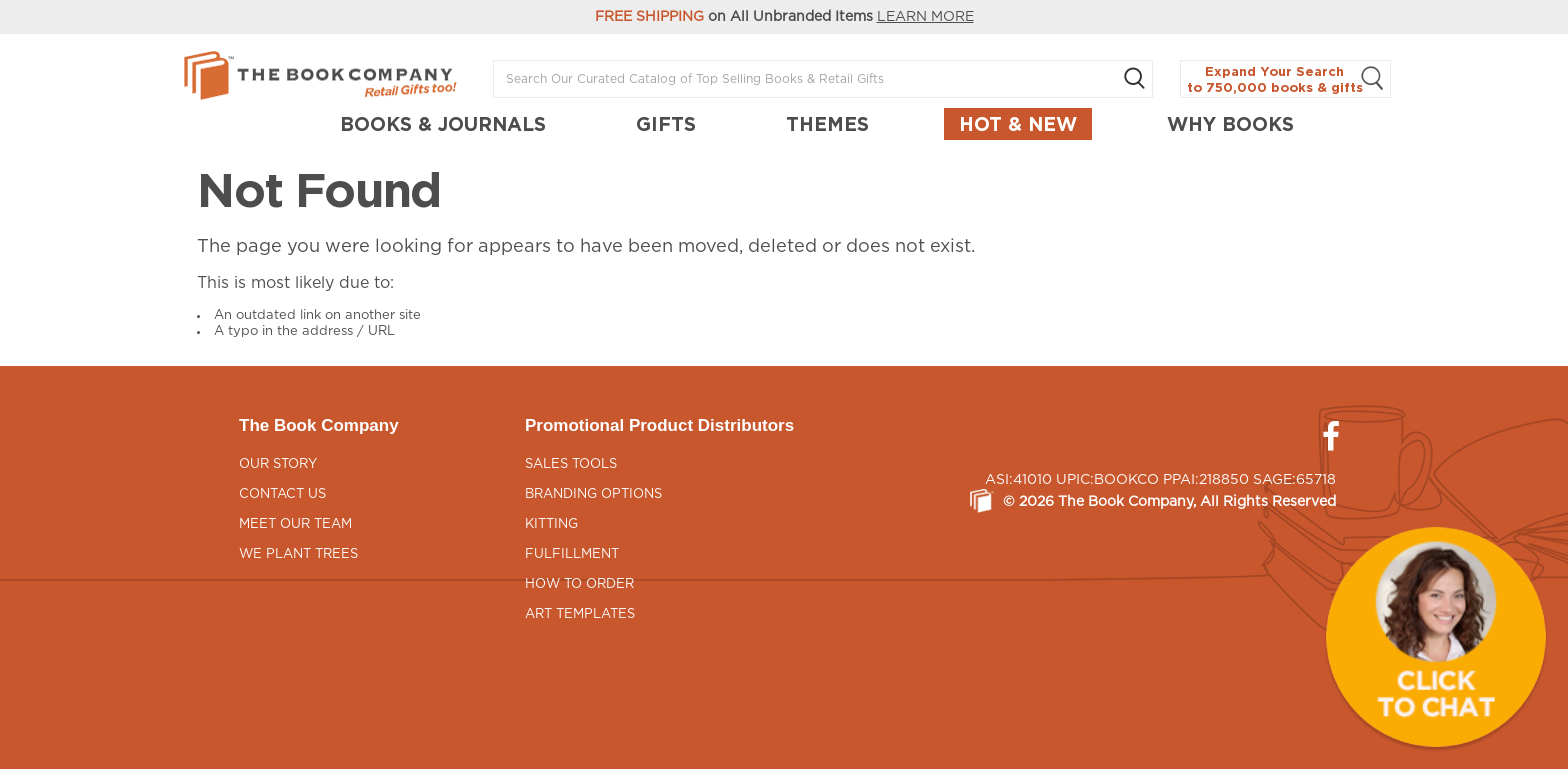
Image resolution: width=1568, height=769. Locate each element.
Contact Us (282, 494)
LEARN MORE (925, 17)
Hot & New (1018, 124)
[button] (1435, 636)
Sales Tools (571, 464)
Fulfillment (572, 554)
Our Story (278, 464)
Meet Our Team (295, 524)
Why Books (1230, 124)
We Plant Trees (298, 554)
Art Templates (580, 614)
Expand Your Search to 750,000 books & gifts (1285, 79)
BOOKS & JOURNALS (443, 124)
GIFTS (666, 124)
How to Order (579, 584)
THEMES (827, 124)
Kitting (551, 524)
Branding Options (593, 494)
